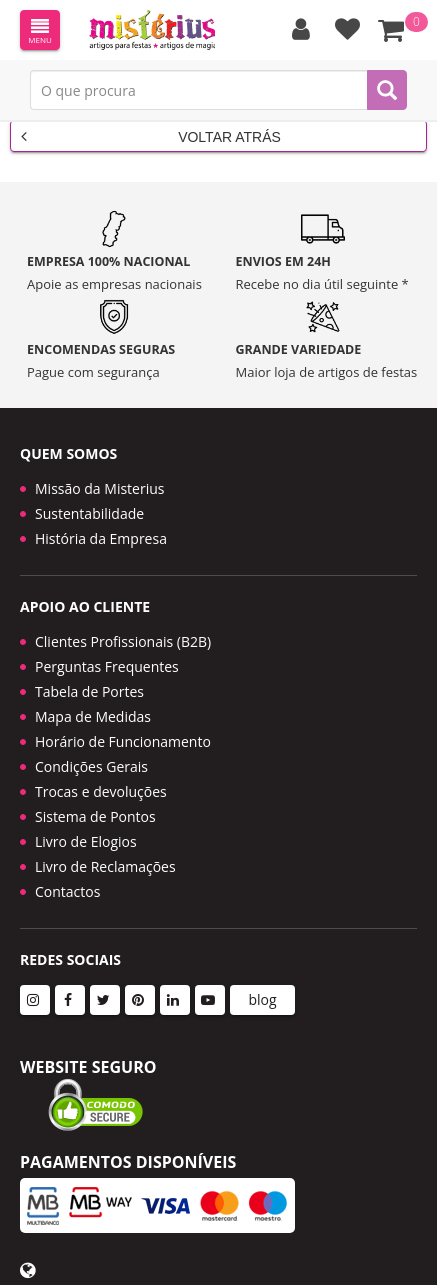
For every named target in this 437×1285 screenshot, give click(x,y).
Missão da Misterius (99, 488)
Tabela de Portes (89, 691)
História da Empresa (101, 538)
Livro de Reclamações (105, 866)
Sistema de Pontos (95, 816)
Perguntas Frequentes (107, 666)
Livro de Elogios (86, 841)
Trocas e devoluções (101, 791)
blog (262, 999)
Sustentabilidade (89, 513)
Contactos (67, 891)
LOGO (152, 30)
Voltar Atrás (151, 136)
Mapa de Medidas (93, 716)
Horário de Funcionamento (123, 741)
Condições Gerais (91, 766)
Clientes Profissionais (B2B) (123, 641)
